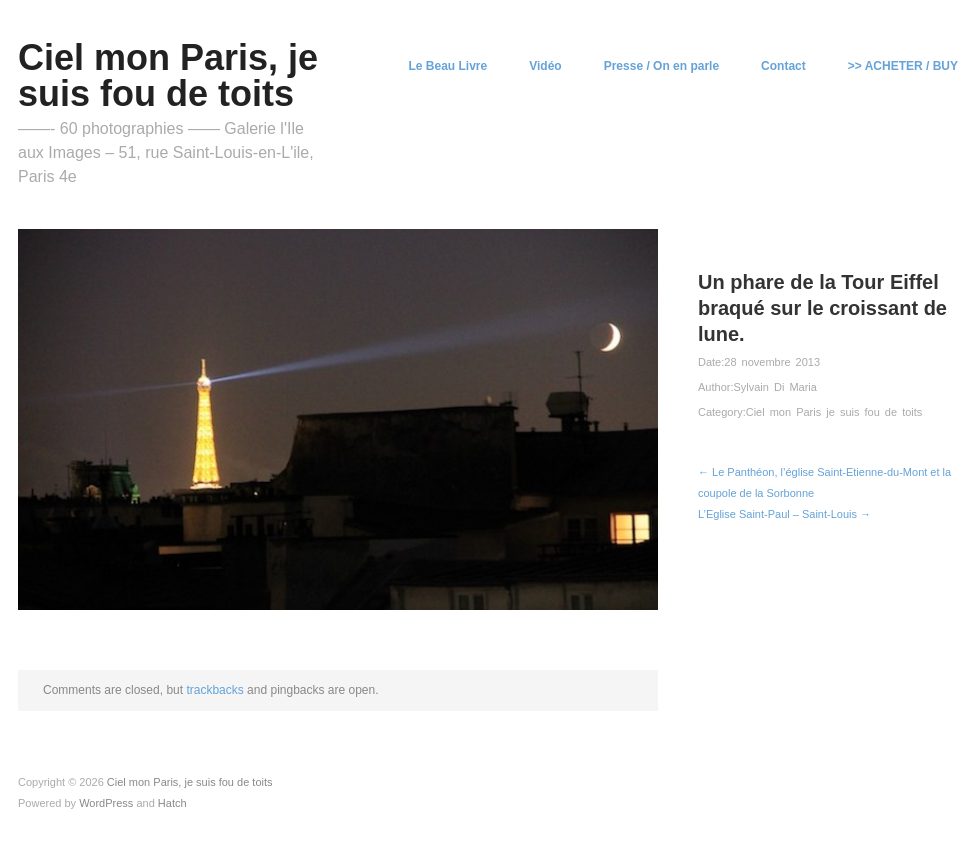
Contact (783, 66)
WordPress (106, 803)
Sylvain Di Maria (774, 387)
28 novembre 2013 (772, 362)
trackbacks (214, 690)
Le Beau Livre (448, 66)
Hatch (172, 803)
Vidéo (545, 66)
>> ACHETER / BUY (903, 66)
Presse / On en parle (661, 66)
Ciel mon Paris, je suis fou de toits (168, 75)
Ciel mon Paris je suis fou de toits (834, 412)
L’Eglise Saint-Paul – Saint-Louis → (784, 514)
